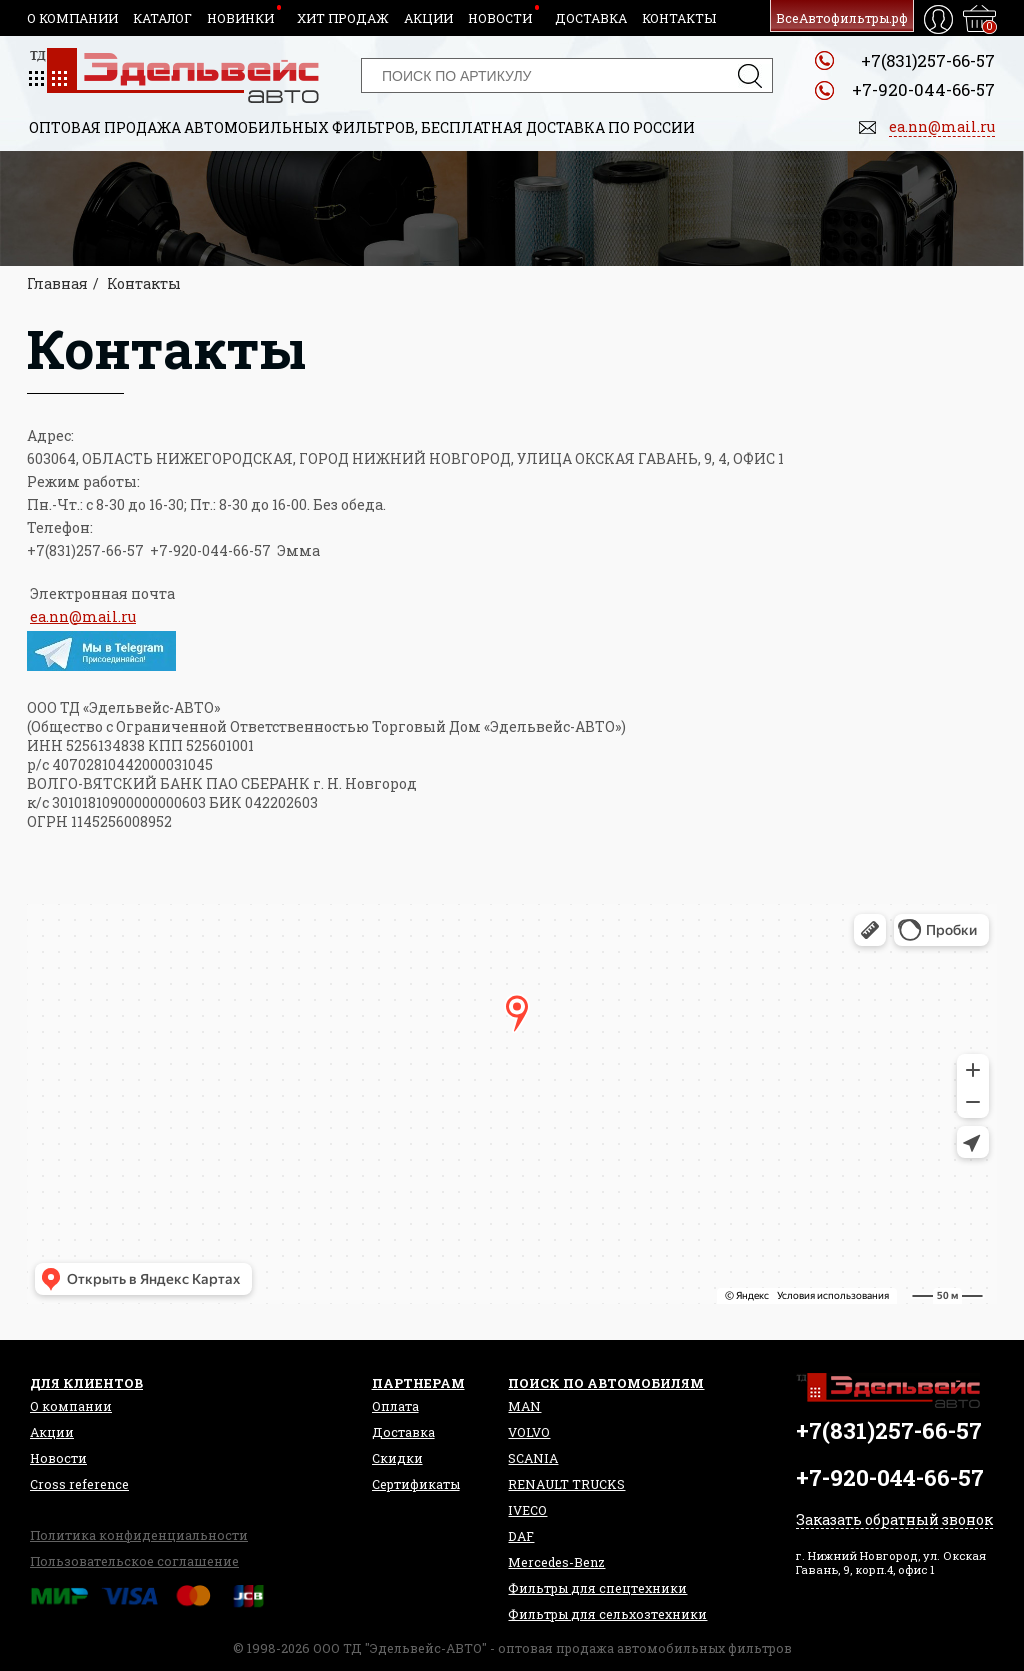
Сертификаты (416, 1484)
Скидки (397, 1458)
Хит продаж (343, 18)
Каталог (162, 18)
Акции (428, 18)
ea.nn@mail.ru (83, 616)
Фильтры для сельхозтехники (607, 1614)
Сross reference (79, 1484)
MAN (524, 1406)
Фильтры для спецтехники (597, 1588)
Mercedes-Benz (556, 1562)
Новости (500, 18)
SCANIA (533, 1458)
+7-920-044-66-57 (923, 89)
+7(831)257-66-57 (928, 60)
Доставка (591, 18)
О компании (72, 18)
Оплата (395, 1406)
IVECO (527, 1510)
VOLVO (529, 1432)
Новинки (240, 18)
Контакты (679, 18)
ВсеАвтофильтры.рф (842, 18)
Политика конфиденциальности (139, 1535)
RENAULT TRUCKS (566, 1484)
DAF (521, 1536)
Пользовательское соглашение (134, 1561)
